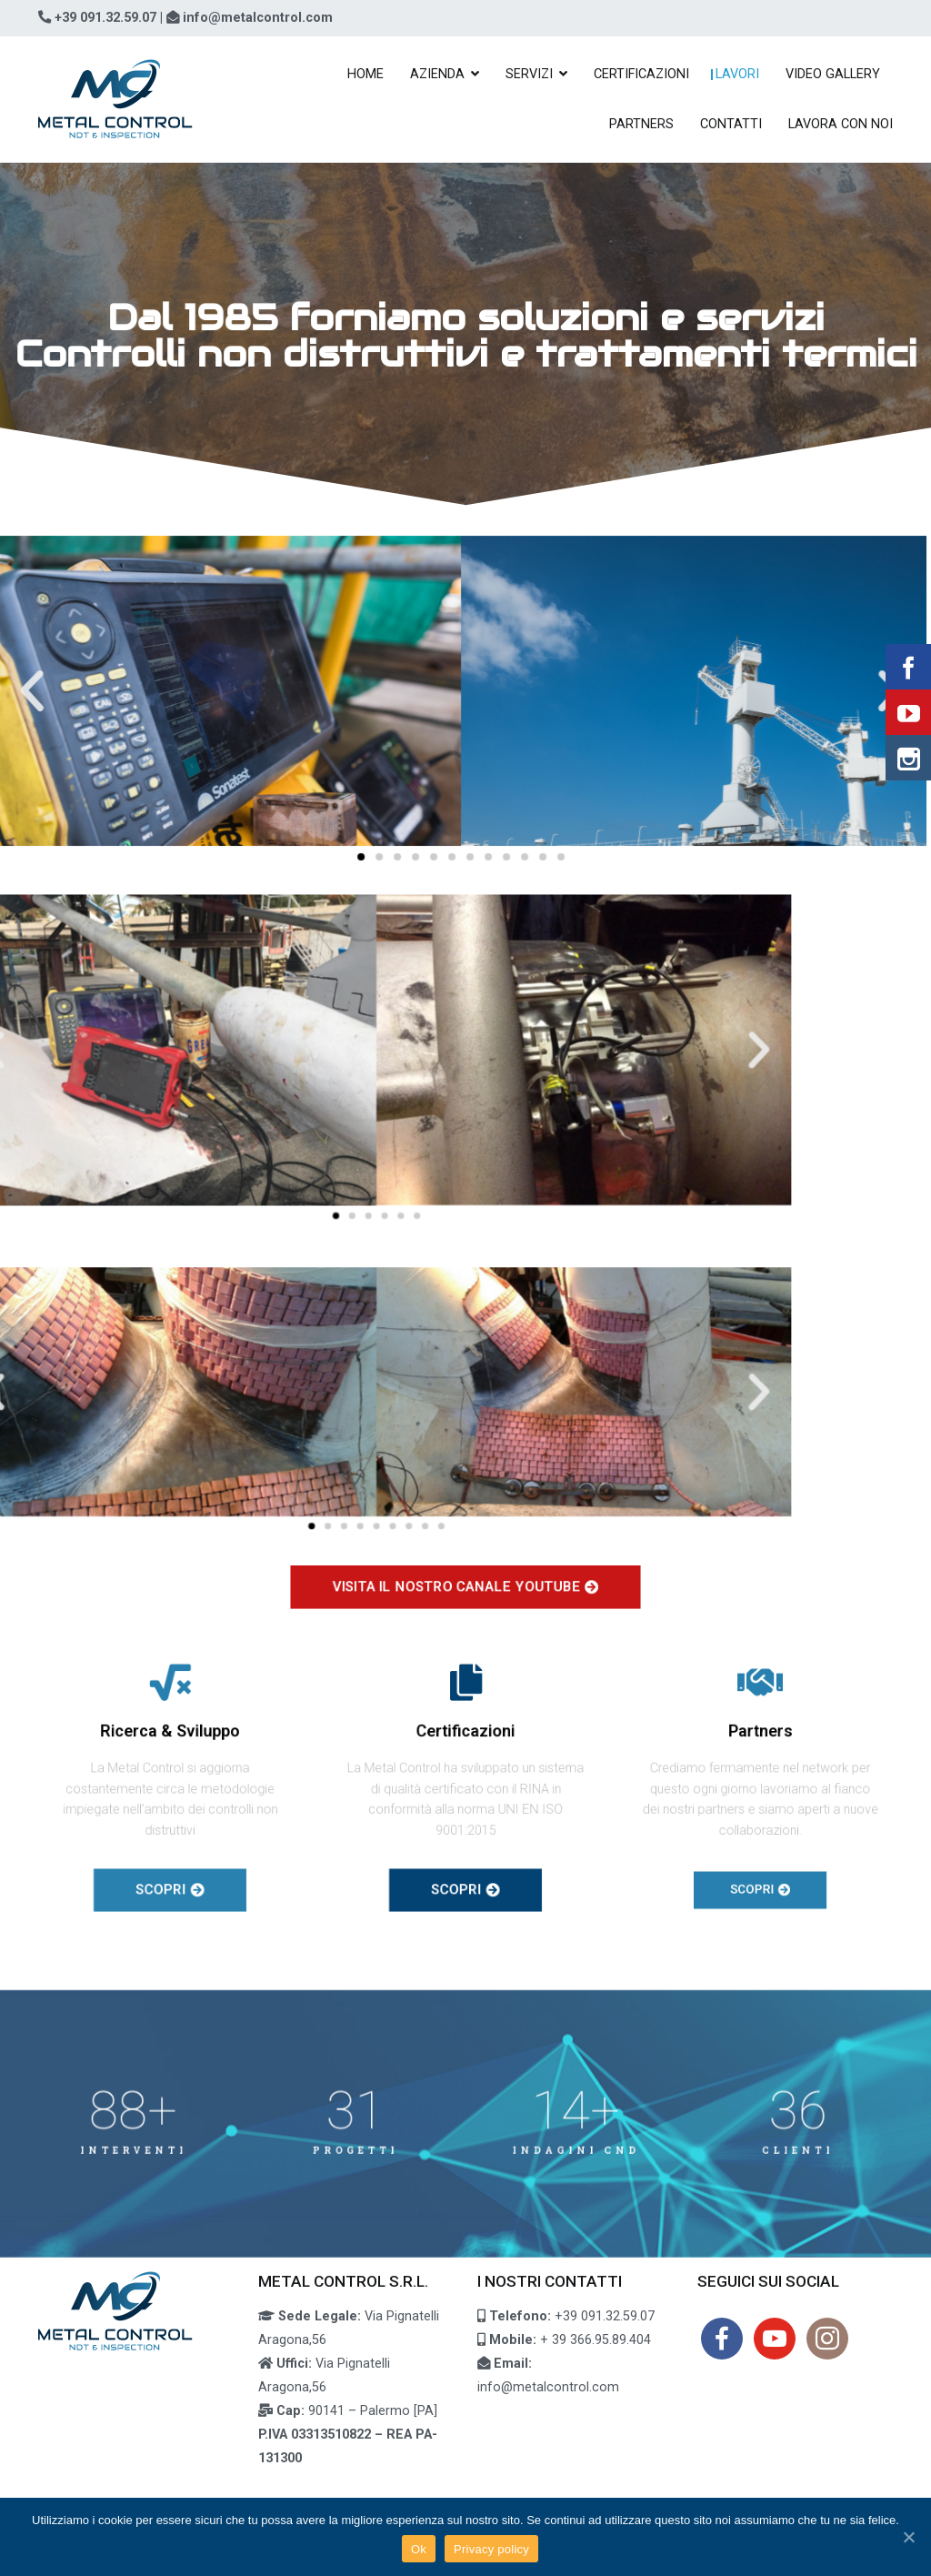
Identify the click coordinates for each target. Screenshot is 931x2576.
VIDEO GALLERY (833, 74)
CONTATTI (731, 124)
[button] (265, 846)
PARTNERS (641, 124)
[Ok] (908, 2537)
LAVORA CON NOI (840, 124)
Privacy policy (491, 2549)
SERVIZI (529, 74)
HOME (365, 74)
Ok (418, 2549)
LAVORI (737, 74)
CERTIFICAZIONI (641, 74)
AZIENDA (437, 74)
